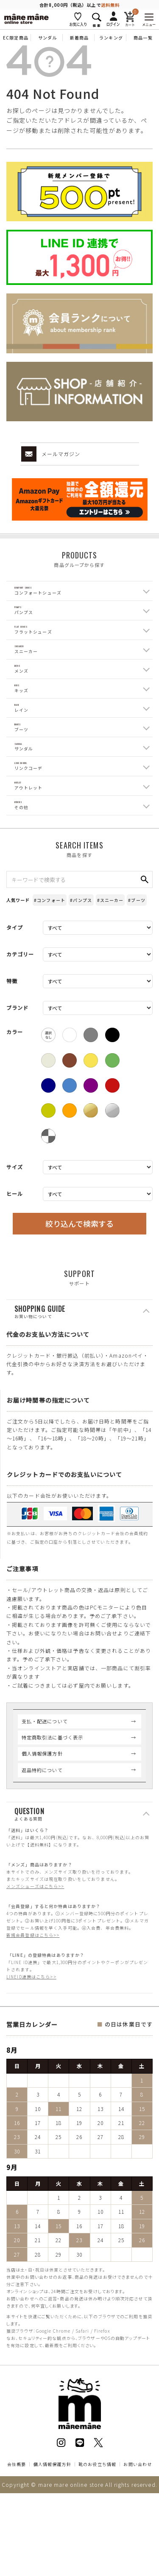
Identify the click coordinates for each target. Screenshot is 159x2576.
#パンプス (81, 961)
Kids (21, 716)
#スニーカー (110, 961)
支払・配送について (45, 1782)
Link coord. (33, 815)
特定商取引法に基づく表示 (52, 1798)
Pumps (25, 618)
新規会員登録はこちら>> (32, 1996)
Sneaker (27, 667)
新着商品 (79, 37)
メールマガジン (51, 454)
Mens (22, 692)
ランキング (111, 37)
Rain (21, 741)
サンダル (47, 37)
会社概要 (16, 2525)
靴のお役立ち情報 (97, 2525)
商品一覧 (143, 37)
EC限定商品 (15, 37)
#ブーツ (136, 961)
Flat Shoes (33, 642)
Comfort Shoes (39, 593)
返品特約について (42, 1831)
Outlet (28, 839)
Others (26, 864)
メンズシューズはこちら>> (35, 1948)
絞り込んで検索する (79, 1285)
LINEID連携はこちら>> (31, 2038)
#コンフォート (49, 961)
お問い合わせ (137, 2525)
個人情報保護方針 (42, 1815)
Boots (24, 765)
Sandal (25, 790)
